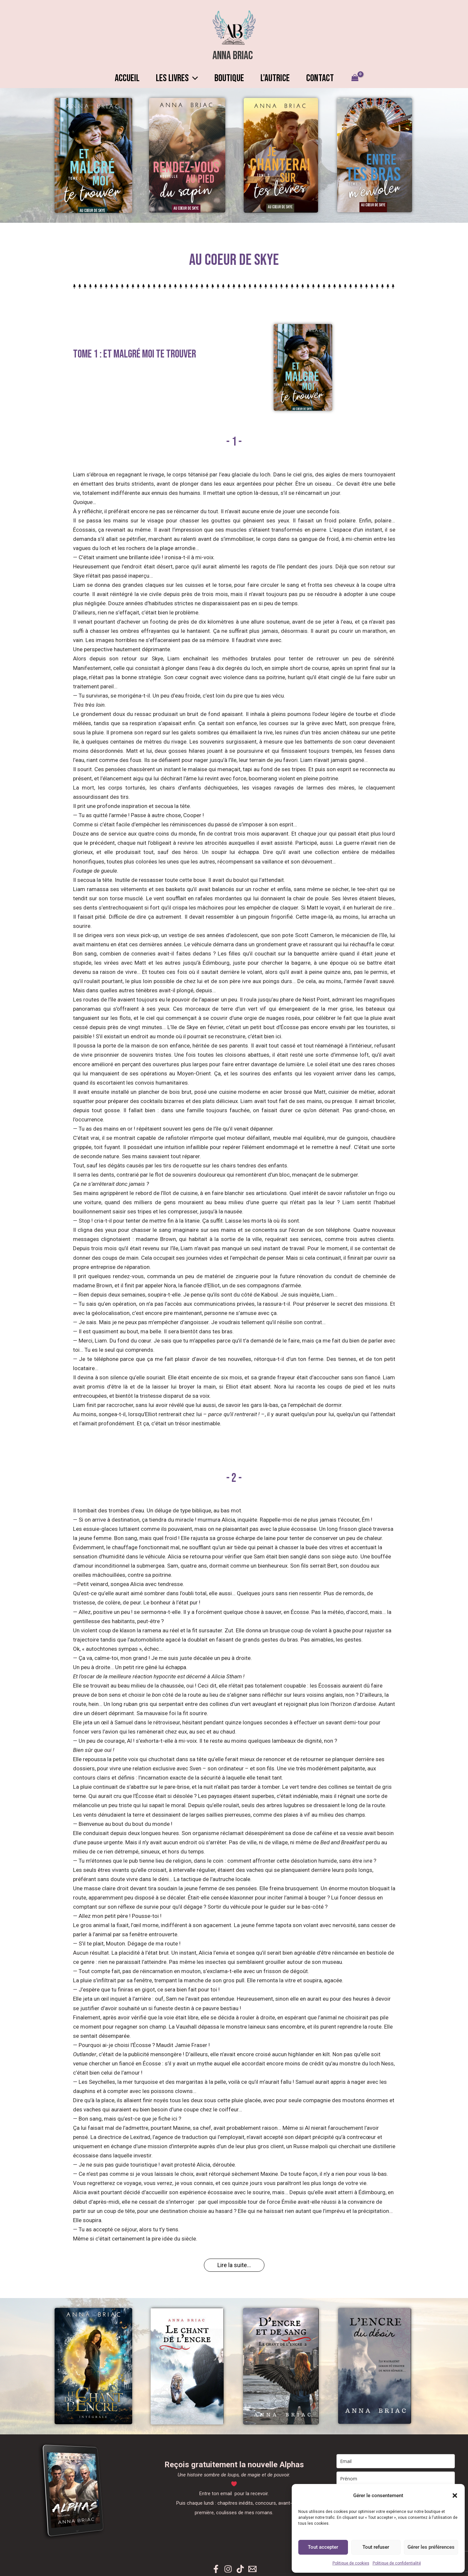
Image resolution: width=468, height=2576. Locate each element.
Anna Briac (232, 56)
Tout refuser (375, 2547)
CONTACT (326, 78)
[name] (395, 2479)
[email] (395, 2461)
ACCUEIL (120, 78)
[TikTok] (240, 2569)
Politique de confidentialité (397, 2563)
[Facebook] (216, 2569)
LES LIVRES (174, 78)
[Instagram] (228, 2569)
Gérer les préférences (431, 2547)
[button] (455, 2495)
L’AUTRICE (278, 78)
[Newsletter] (252, 2569)
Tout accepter (323, 2547)
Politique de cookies (351, 2563)
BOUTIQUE (229, 78)
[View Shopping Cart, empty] (363, 78)
